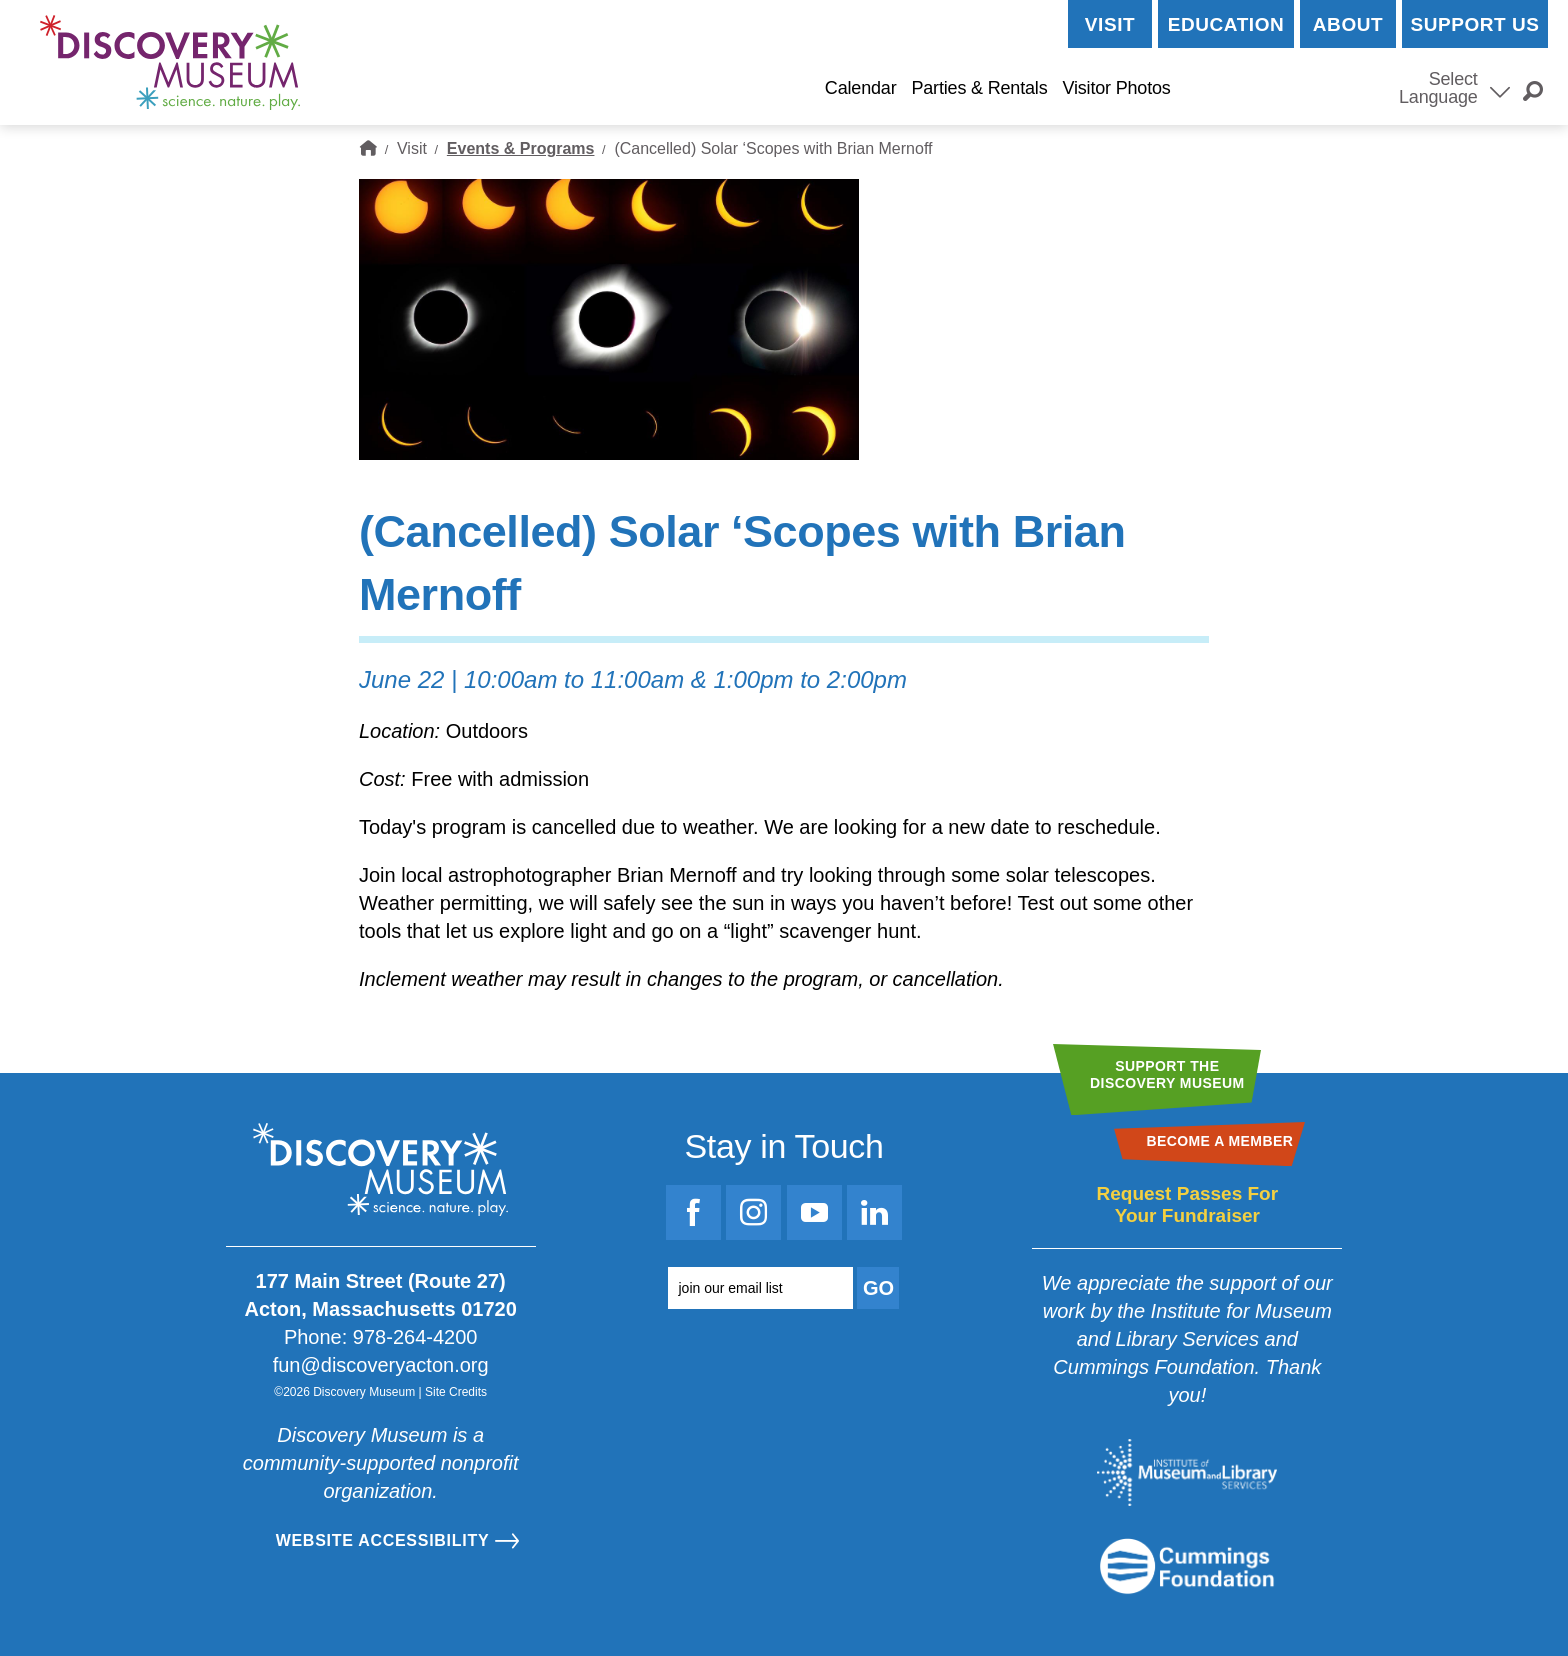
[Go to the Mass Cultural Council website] (1187, 1566)
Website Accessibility (383, 1540)
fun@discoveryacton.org (381, 1365)
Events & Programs (521, 148)
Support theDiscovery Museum (1167, 1074)
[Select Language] (1500, 90)
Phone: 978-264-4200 (381, 1337)
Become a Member (1281, 88)
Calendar (861, 88)
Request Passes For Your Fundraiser (1187, 1205)
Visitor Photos (1116, 88)
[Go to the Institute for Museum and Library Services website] (1187, 1472)
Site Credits (456, 1392)
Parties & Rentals (979, 88)
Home (368, 149)
